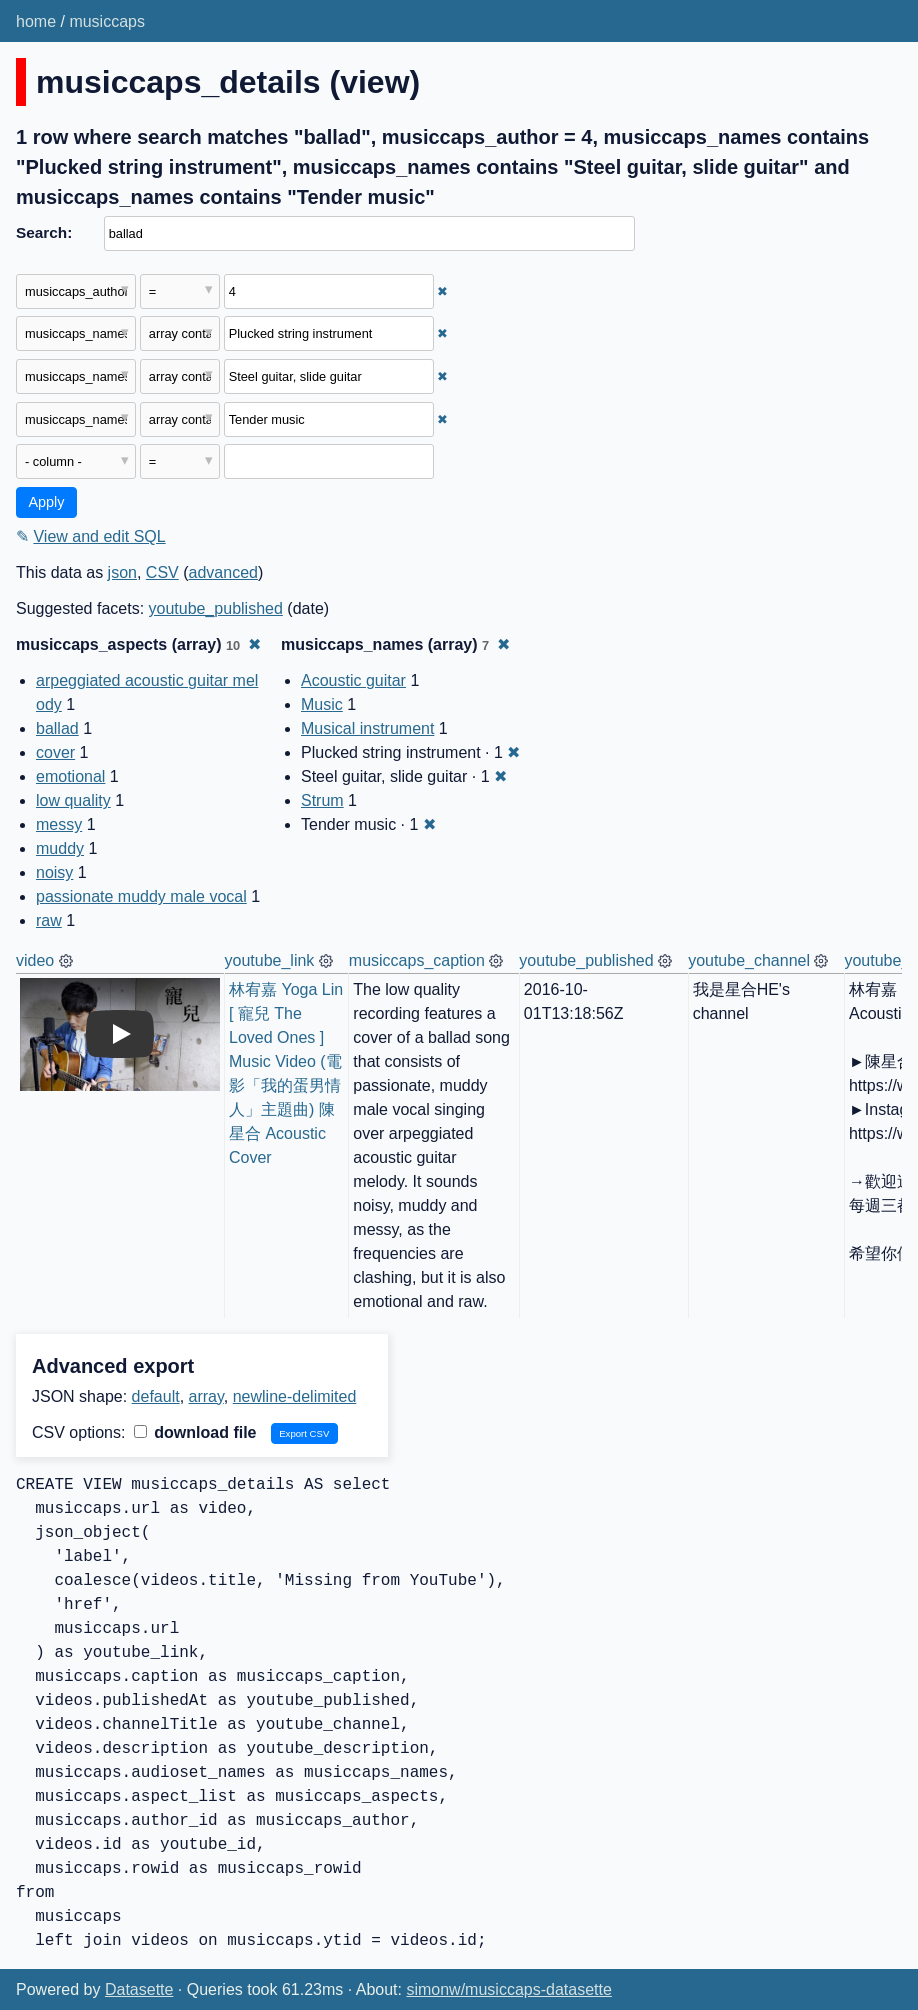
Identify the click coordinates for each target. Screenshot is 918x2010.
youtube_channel (749, 960)
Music (322, 704)
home (36, 21)
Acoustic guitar (353, 680)
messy (59, 824)
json (122, 572)
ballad (57, 728)
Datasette (139, 1989)
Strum (322, 800)
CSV (162, 572)
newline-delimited (295, 1396)
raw (49, 920)
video (35, 960)
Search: (44, 232)
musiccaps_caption (417, 960)
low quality (73, 800)
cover (55, 752)
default (156, 1396)
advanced (223, 572)
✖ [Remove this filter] (442, 291)
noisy (54, 872)
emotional (70, 776)
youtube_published (216, 608)
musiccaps (107, 21)
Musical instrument (367, 728)
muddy (60, 848)
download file (195, 1432)
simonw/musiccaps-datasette (508, 1989)
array (206, 1396)
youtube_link (270, 960)
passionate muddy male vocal (141, 896)
